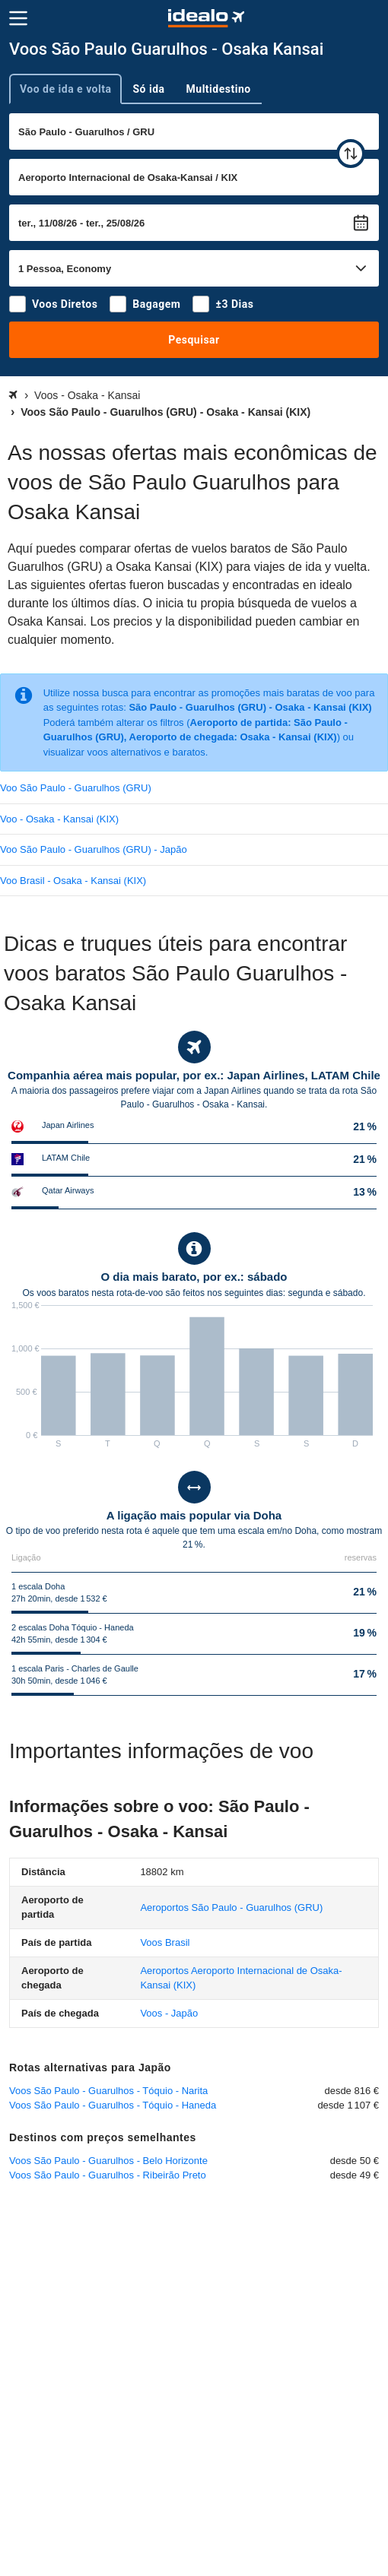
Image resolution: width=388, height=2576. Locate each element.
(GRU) (231, 1907)
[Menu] (18, 18)
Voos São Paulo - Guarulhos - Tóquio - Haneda (112, 2105)
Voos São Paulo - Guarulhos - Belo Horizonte (108, 2160)
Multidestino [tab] (218, 89)
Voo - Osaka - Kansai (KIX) (59, 819)
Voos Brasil (164, 1942)
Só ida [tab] (148, 89)
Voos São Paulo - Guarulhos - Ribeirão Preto (107, 2175)
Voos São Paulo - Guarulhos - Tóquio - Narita (108, 2090)
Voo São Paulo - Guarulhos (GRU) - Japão (93, 849)
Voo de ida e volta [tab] (65, 89)
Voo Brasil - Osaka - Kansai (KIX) (73, 880)
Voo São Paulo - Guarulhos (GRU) (75, 788)
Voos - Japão (169, 2013)
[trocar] (350, 153)
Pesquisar (193, 340)
